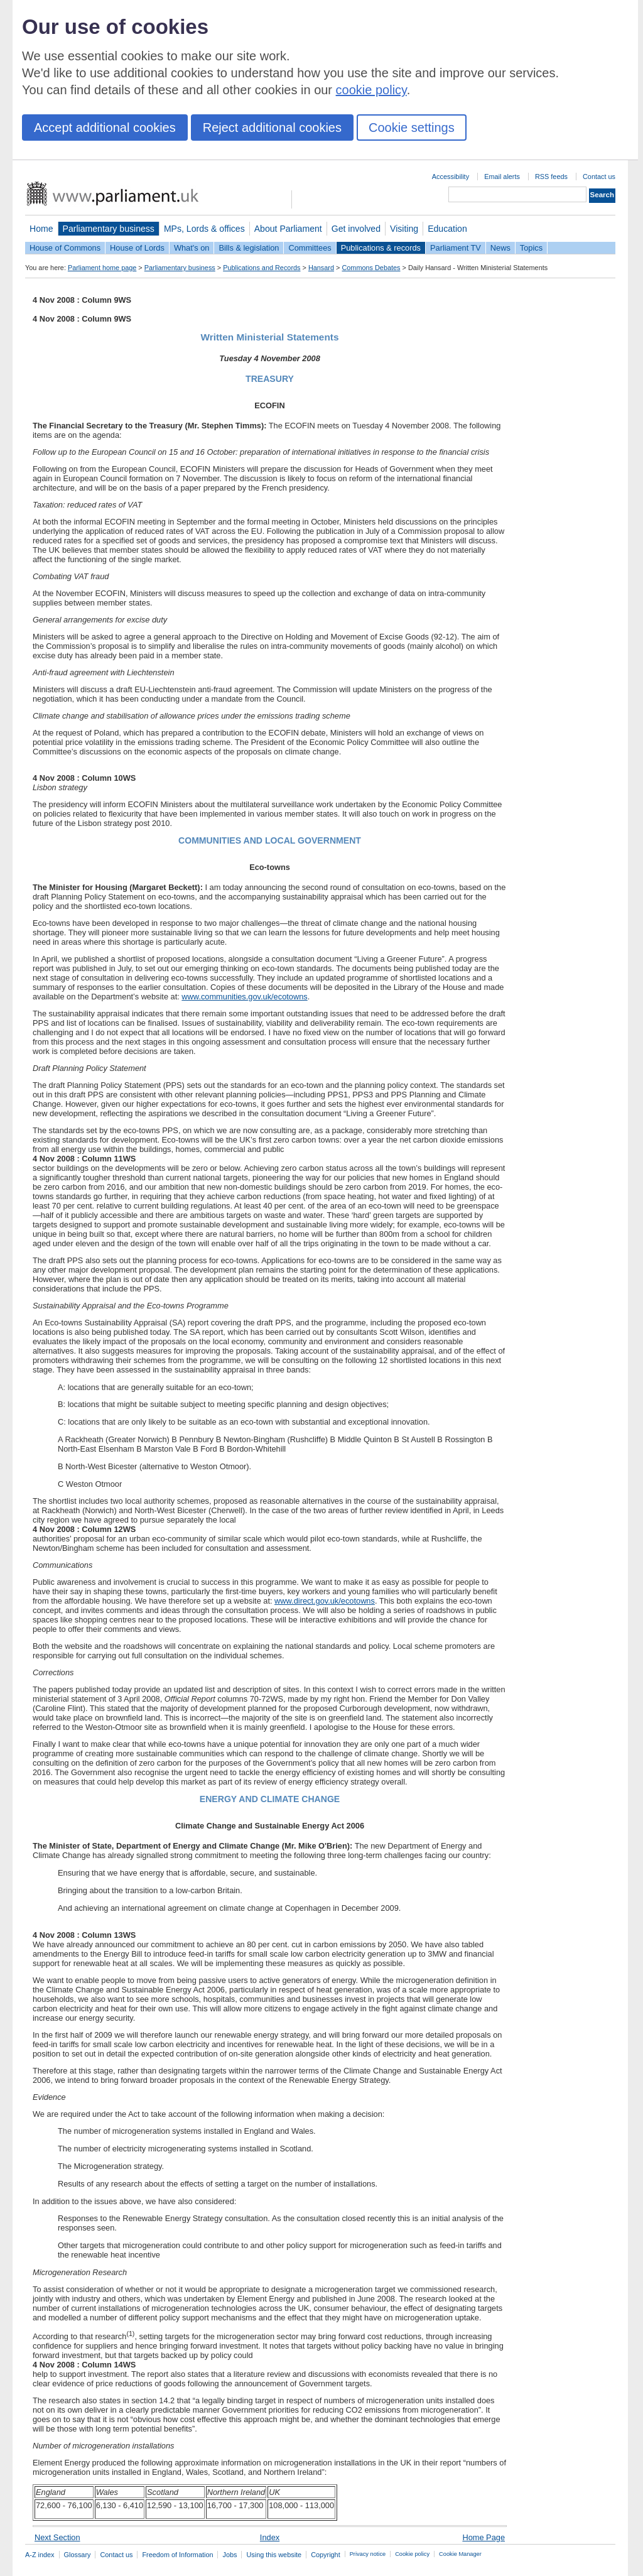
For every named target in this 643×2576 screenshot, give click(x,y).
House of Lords (137, 248)
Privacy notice (368, 2554)
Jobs (229, 2554)
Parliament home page (102, 267)
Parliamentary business (108, 229)
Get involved (356, 229)
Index (269, 2537)
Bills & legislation (249, 248)
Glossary (77, 2554)
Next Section (57, 2537)
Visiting (404, 229)
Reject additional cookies (272, 127)
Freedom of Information (177, 2554)
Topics (531, 248)
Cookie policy (412, 2554)
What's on (192, 248)
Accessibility (450, 176)
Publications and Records (261, 267)
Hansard (321, 267)
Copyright (325, 2554)
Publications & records (381, 248)
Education (447, 229)
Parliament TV (455, 248)
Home (41, 229)
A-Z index (40, 2554)
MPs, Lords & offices (204, 229)
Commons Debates (371, 267)
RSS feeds (551, 176)
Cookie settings (412, 127)
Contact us (599, 176)
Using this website (273, 2554)
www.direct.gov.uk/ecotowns (324, 1601)
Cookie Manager (460, 2554)
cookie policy (371, 90)
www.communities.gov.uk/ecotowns (244, 996)
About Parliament (288, 229)
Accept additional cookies (105, 127)
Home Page (483, 2537)
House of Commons (65, 248)
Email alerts (502, 176)
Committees (309, 248)
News (500, 248)
